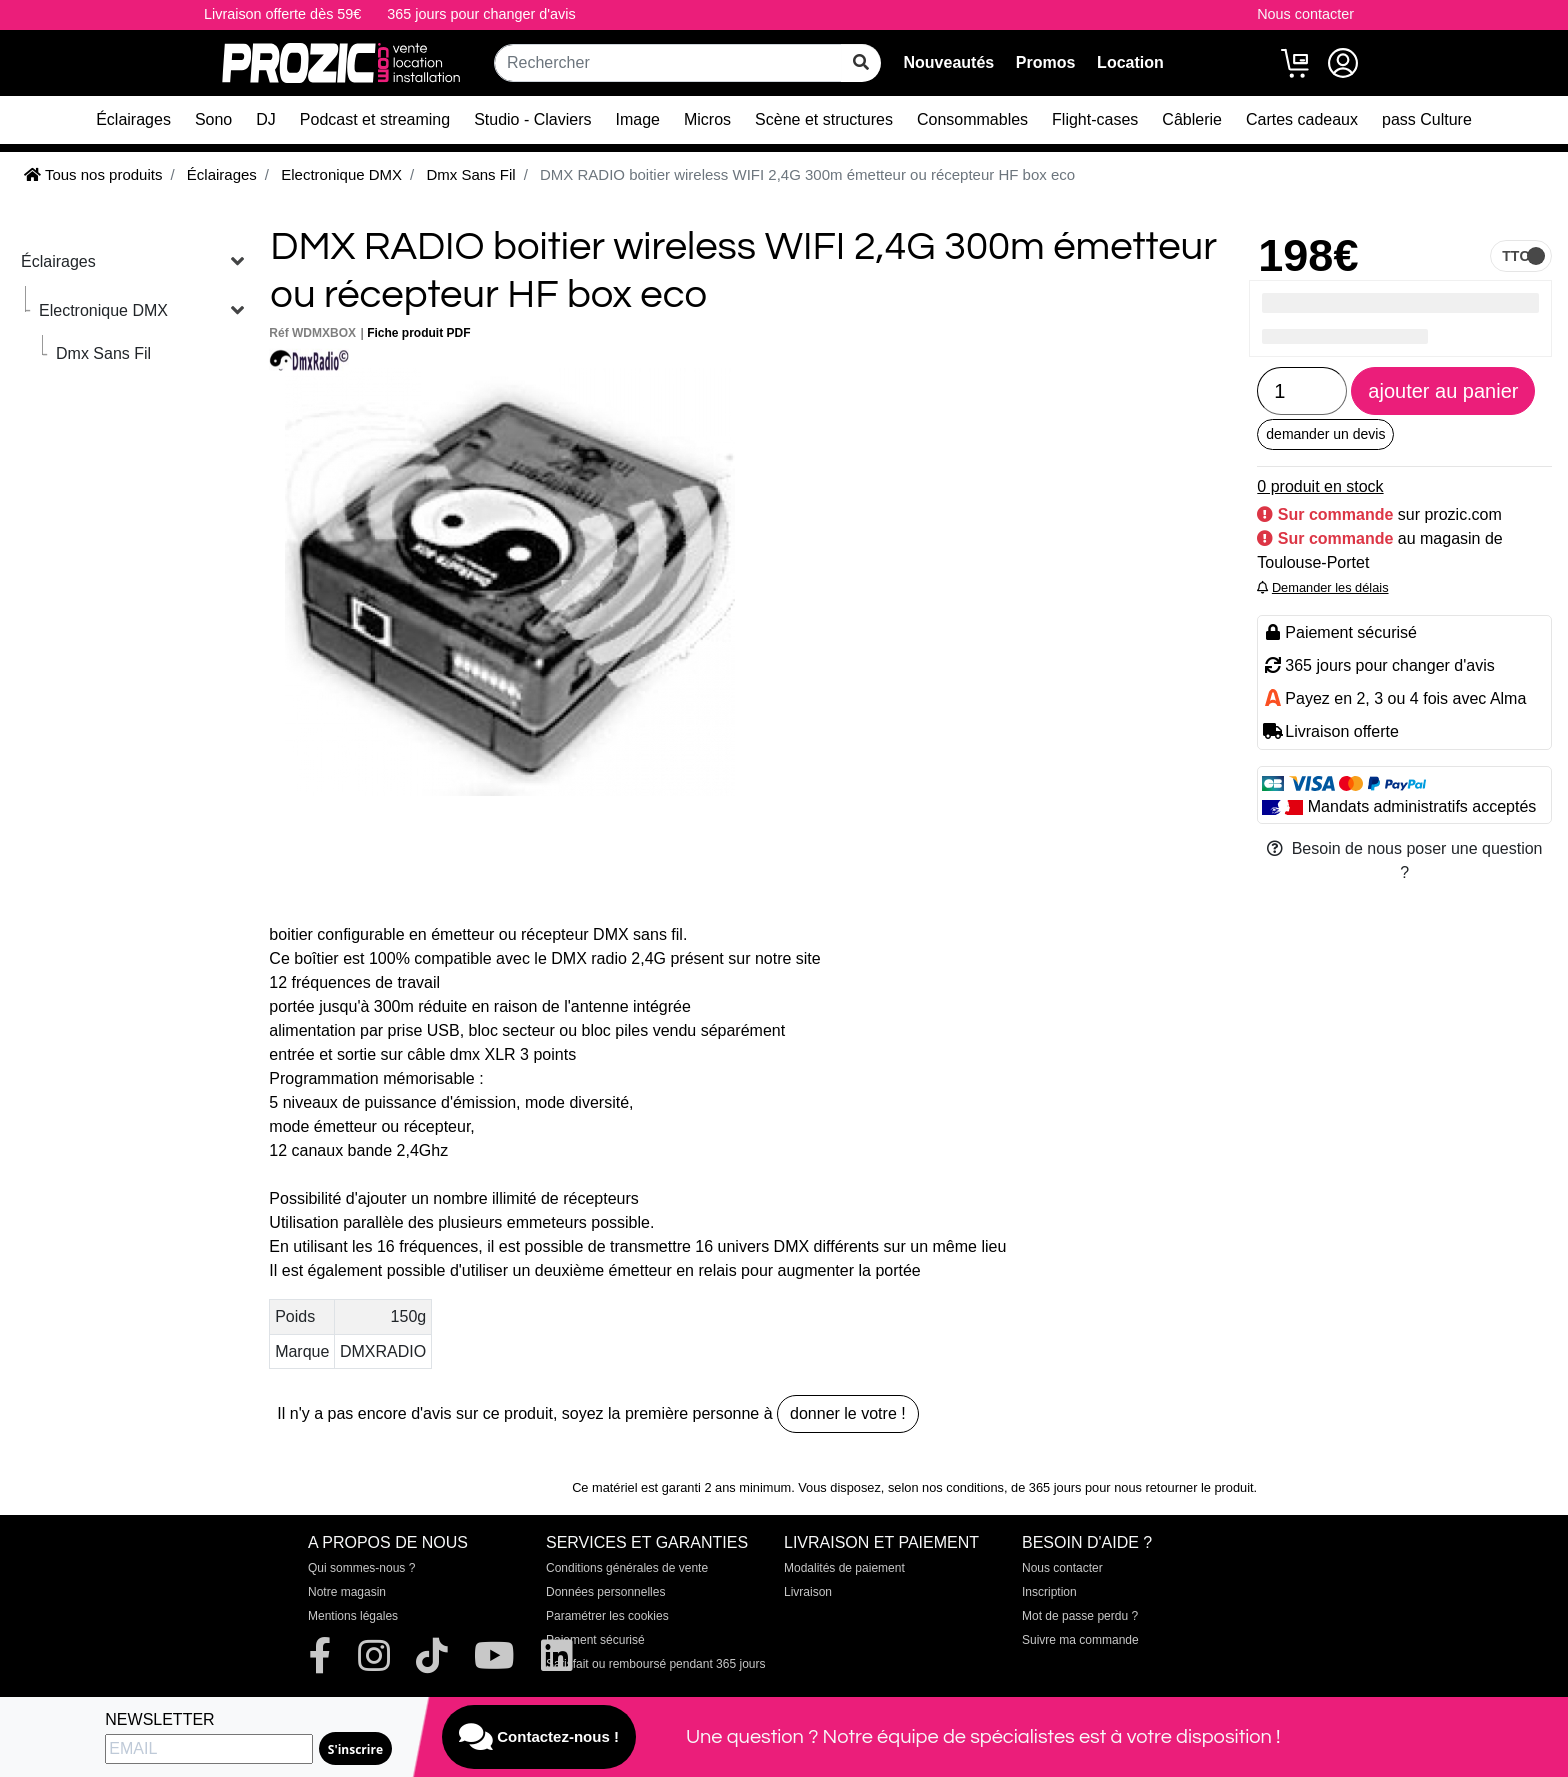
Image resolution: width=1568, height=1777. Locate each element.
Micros (707, 119)
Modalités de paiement (844, 1568)
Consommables (972, 119)
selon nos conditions (946, 1487)
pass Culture (1427, 119)
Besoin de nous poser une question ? (1405, 860)
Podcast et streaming (375, 119)
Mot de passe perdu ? (1080, 1616)
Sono (213, 119)
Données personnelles (605, 1592)
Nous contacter (1305, 14)
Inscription (1049, 1592)
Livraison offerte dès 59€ (282, 14)
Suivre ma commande (1080, 1640)
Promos (1046, 62)
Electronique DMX (103, 310)
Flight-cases (1095, 119)
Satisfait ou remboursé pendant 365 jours (655, 1664)
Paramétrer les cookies (607, 1616)
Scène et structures (824, 119)
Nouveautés (948, 62)
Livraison (808, 1592)
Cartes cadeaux (1302, 119)
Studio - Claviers (532, 119)
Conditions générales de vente (627, 1568)
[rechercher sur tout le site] (861, 63)
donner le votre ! (848, 1413)
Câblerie (1192, 119)
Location (1130, 62)
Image (638, 119)
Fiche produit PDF (418, 333)
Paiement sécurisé (595, 1640)
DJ (266, 119)
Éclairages (133, 119)
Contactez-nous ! (539, 1737)
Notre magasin (347, 1592)
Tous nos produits (93, 174)
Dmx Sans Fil (103, 353)
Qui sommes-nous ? (361, 1568)
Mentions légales (353, 1616)
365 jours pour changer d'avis (481, 14)
